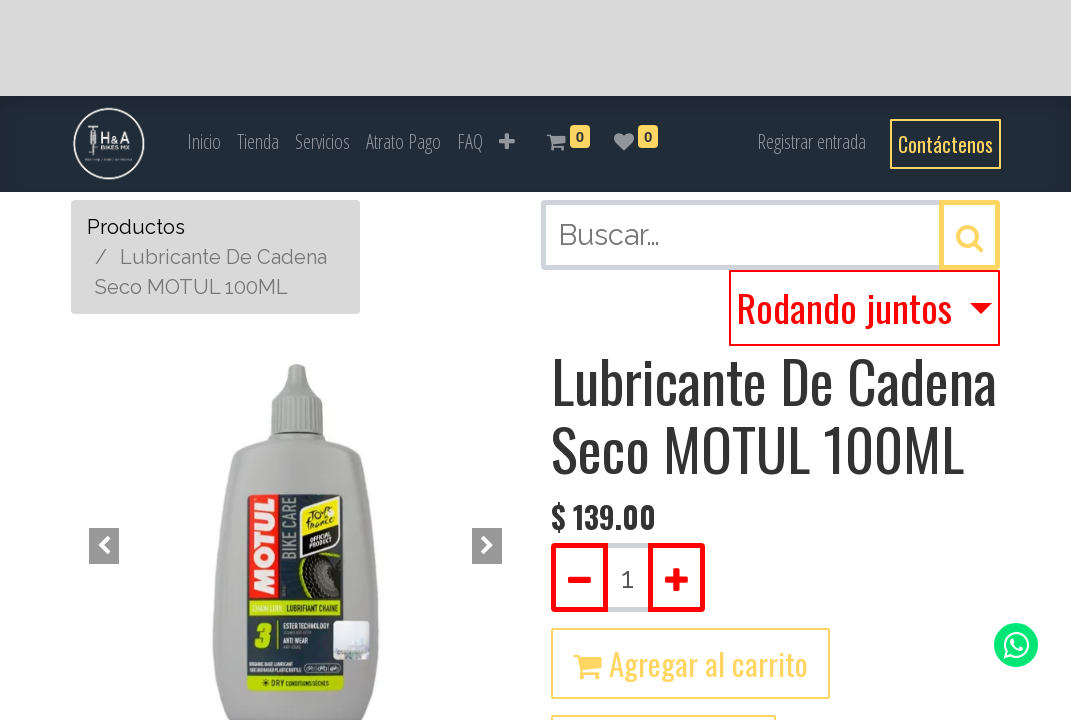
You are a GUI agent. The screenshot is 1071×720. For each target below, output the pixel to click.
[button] (507, 142)
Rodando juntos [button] (849, 307)
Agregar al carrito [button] (690, 663)
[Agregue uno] (676, 578)
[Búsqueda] (969, 235)
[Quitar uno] (579, 578)
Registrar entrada (811, 141)
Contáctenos (945, 144)
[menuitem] (204, 142)
